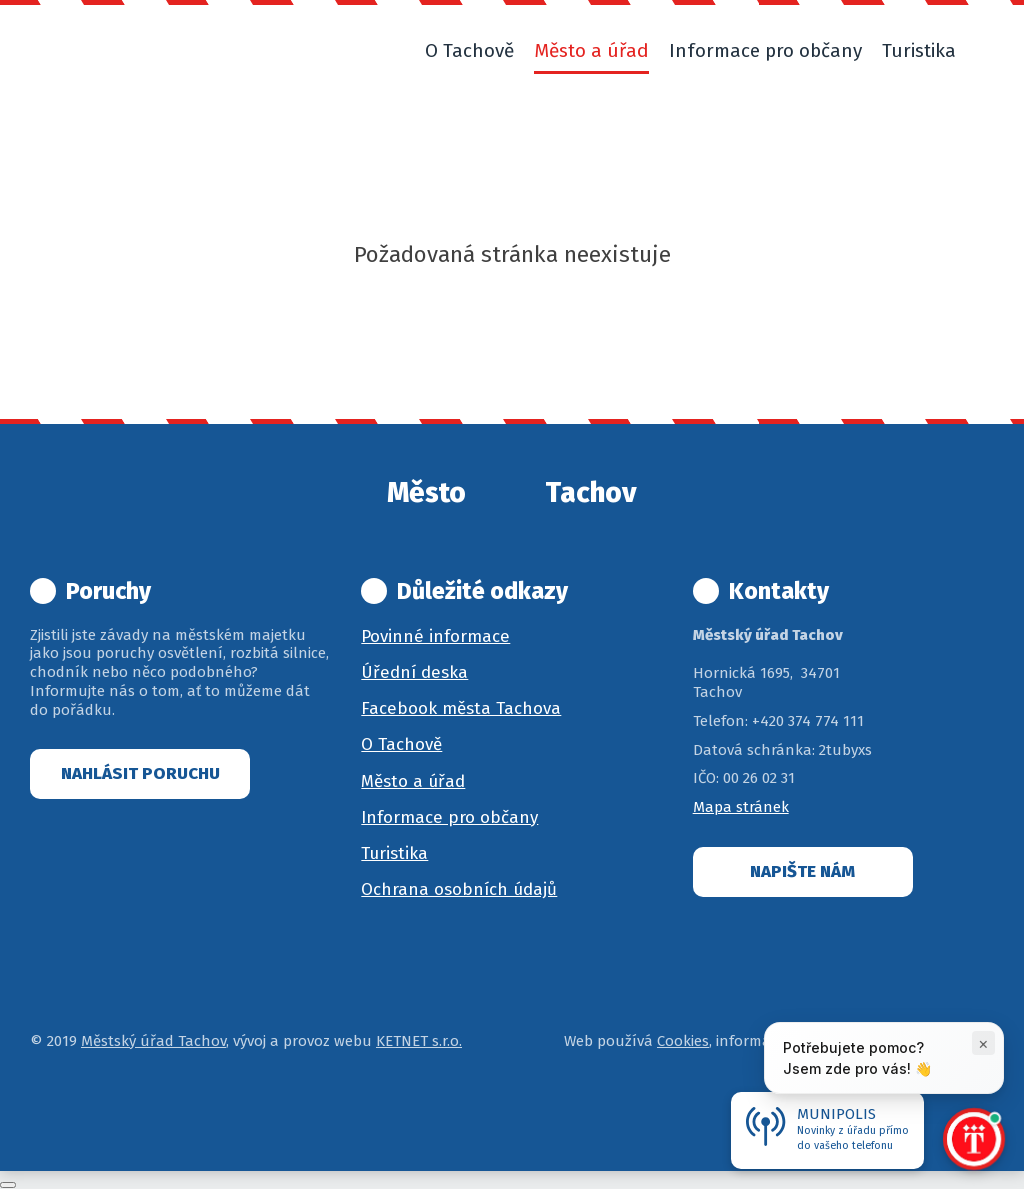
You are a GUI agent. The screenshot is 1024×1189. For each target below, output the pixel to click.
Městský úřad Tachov (153, 1041)
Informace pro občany (449, 817)
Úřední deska (414, 672)
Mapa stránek (741, 807)
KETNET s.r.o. (419, 1041)
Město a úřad (413, 781)
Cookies (683, 1041)
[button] (985, 51)
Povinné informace (435, 636)
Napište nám (802, 871)
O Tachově (401, 744)
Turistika (394, 853)
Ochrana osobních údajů (459, 889)
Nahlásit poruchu (140, 773)
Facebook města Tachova (461, 708)
